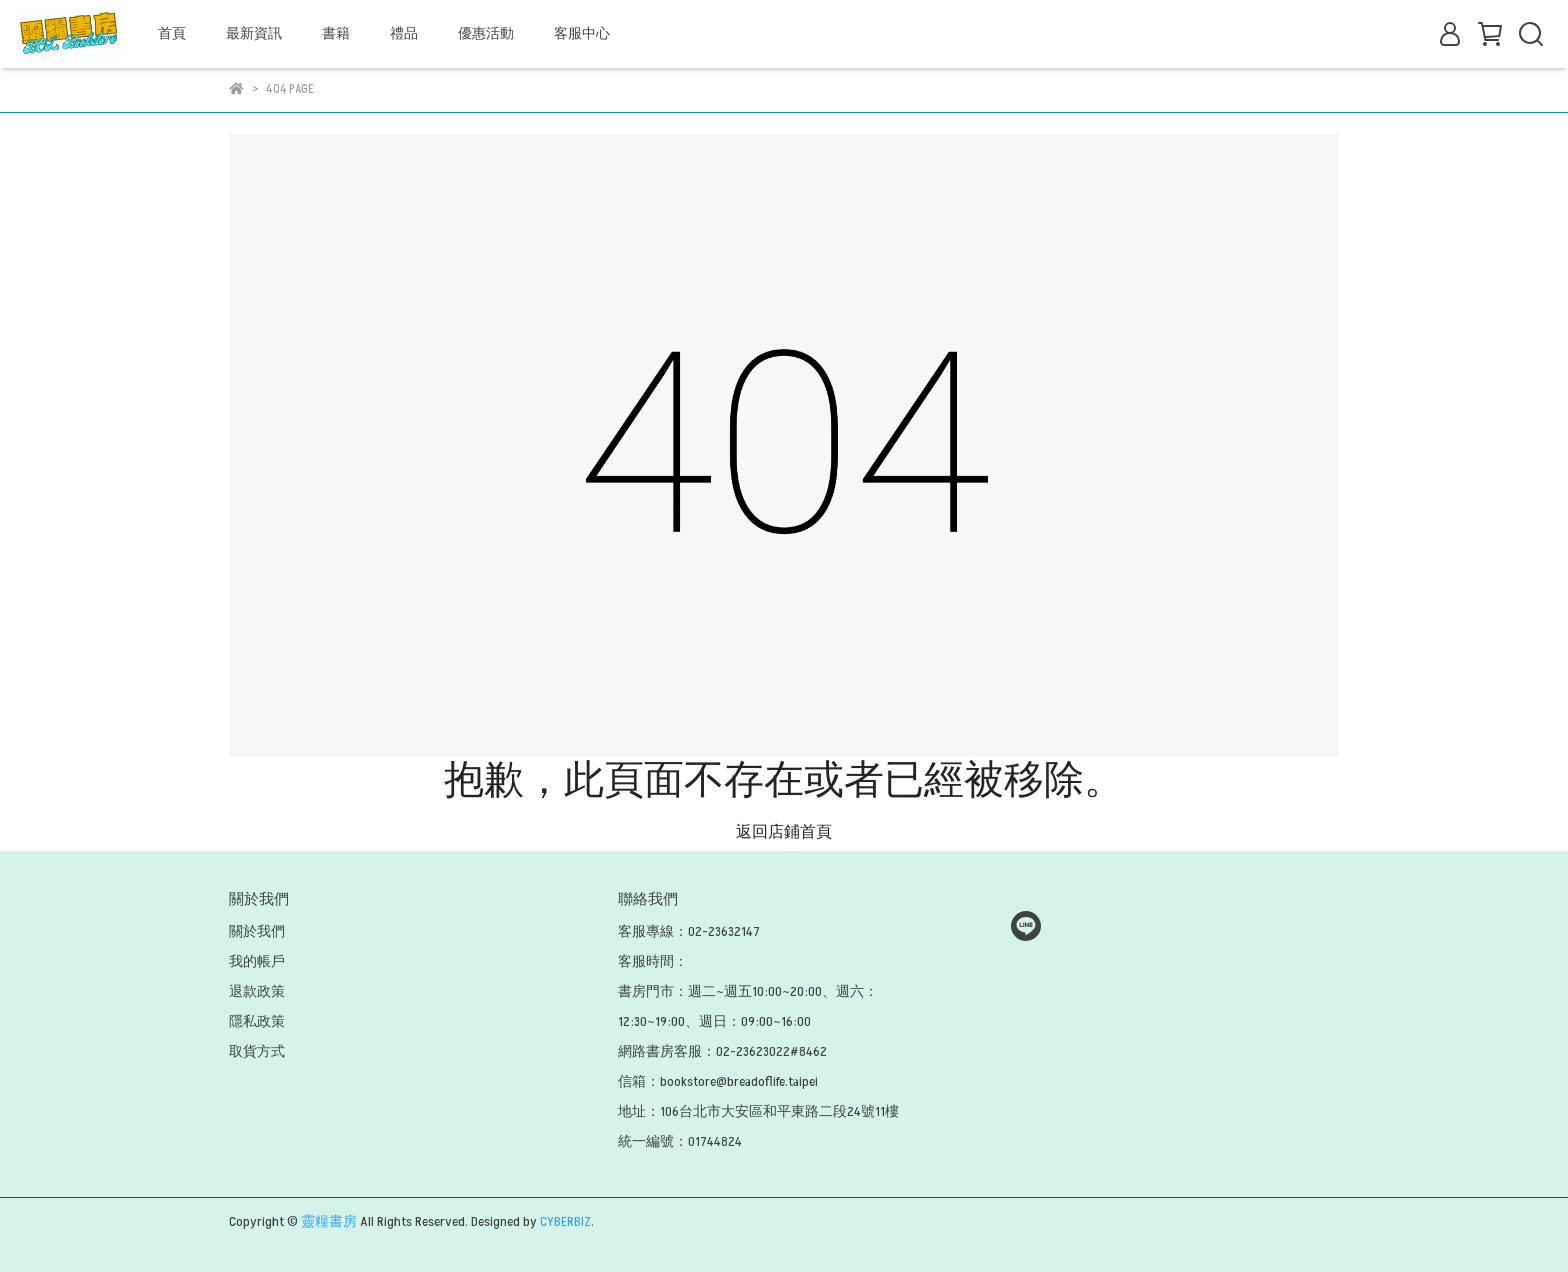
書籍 (336, 33)
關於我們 (257, 931)
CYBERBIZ (565, 1221)
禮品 (404, 33)
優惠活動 (486, 33)
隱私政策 (257, 1021)
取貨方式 (257, 1051)
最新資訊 (254, 33)
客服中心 (582, 33)
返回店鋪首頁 (784, 832)
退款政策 (257, 991)
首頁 (172, 33)
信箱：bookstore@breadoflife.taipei (718, 1081)
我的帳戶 (257, 961)
